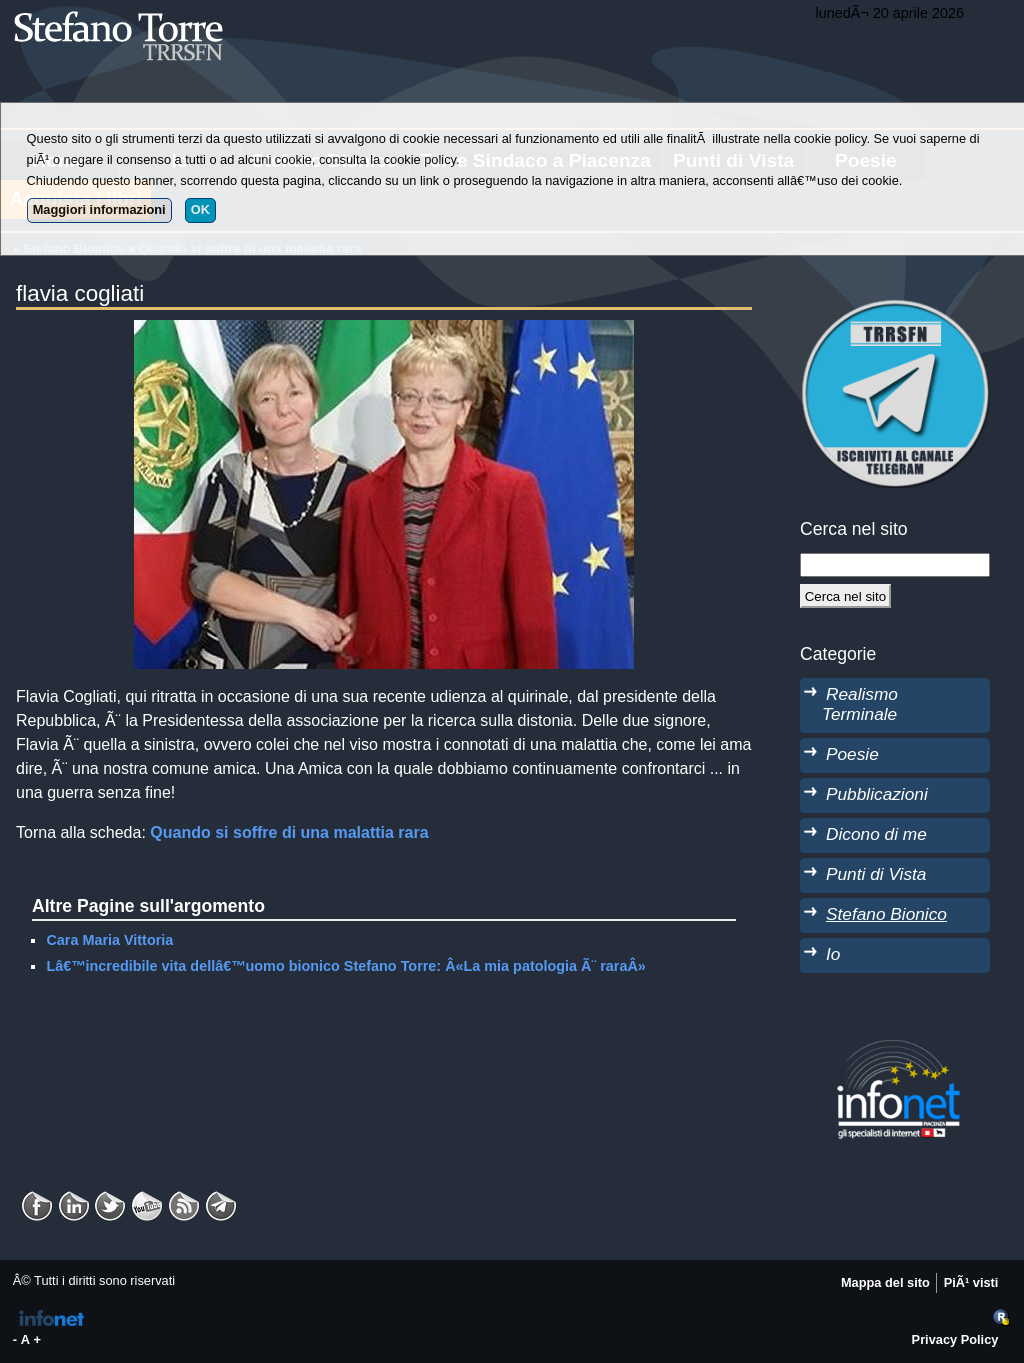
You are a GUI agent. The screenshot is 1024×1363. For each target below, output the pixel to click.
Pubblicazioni (877, 794)
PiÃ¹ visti (971, 1282)
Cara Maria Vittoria (109, 940)
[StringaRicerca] (895, 565)
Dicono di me (876, 834)
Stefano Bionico (886, 914)
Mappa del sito (885, 1282)
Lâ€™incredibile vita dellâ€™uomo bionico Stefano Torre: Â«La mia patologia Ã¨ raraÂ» (345, 966)
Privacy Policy (955, 1339)
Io (833, 954)
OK (200, 209)
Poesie (852, 754)
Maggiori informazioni (99, 209)
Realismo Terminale (860, 704)
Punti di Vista (876, 874)
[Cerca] (845, 596)
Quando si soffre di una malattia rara (289, 832)
